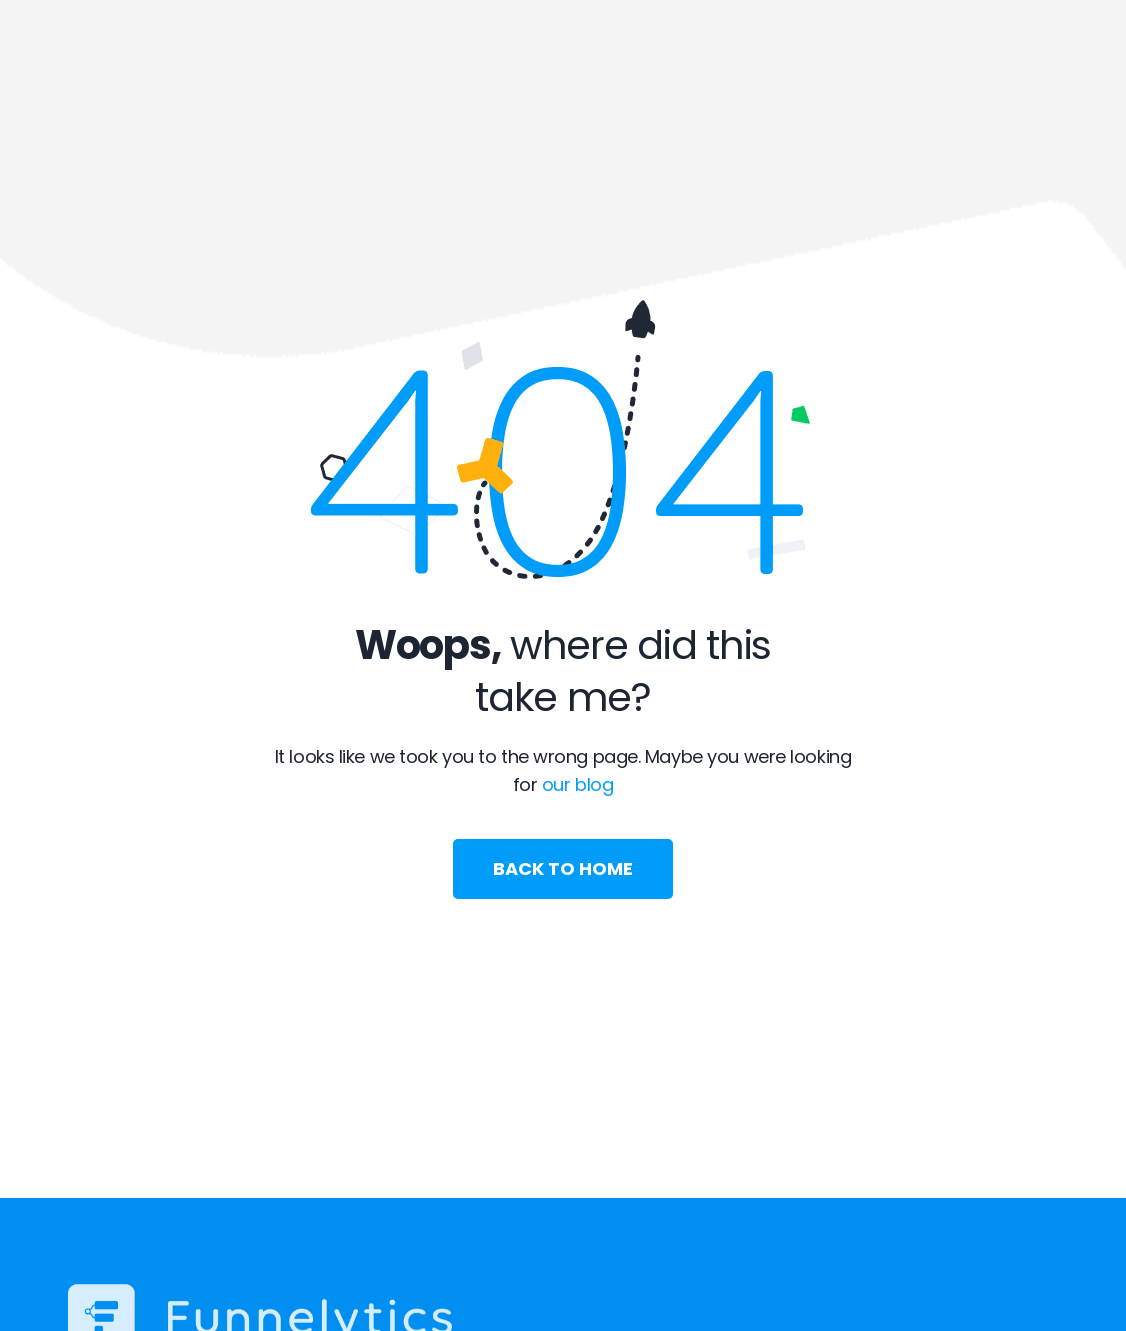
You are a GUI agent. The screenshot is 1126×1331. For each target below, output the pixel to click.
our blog (577, 784)
